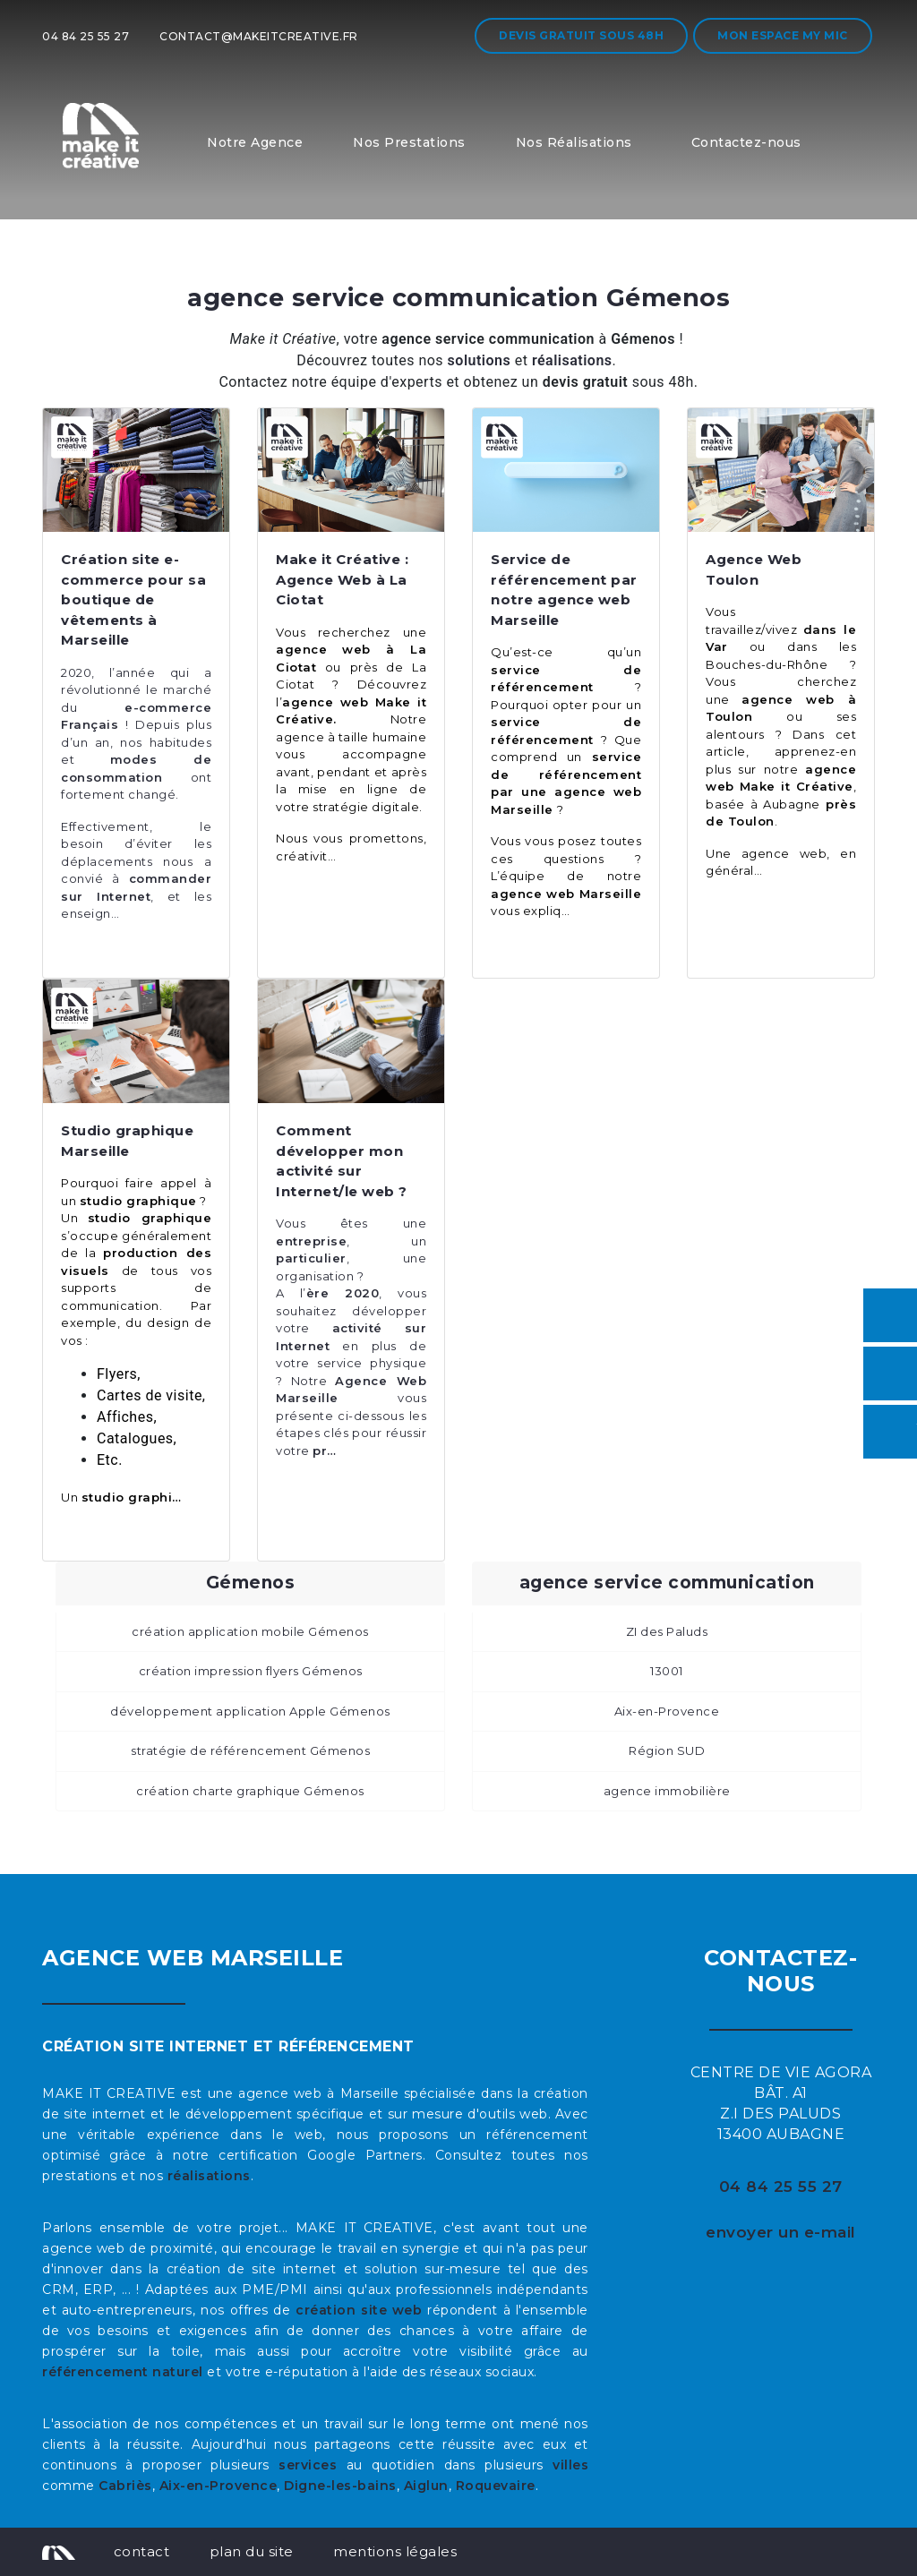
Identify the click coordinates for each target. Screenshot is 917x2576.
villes (570, 2465)
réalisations (209, 2176)
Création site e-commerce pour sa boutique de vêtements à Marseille (133, 599)
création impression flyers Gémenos (251, 1671)
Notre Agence (255, 142)
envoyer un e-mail (781, 2232)
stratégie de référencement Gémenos (250, 1750)
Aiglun (426, 2486)
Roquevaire (496, 2486)
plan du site (252, 2551)
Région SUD (667, 1750)
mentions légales (395, 2551)
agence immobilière (667, 1791)
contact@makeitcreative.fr (258, 36)
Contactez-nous (746, 142)
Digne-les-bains (340, 2486)
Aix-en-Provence (667, 1711)
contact (142, 2551)
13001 (666, 1671)
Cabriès (125, 2486)
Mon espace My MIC (782, 35)
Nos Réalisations (574, 142)
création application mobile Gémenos (250, 1631)
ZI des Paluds (667, 1631)
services (308, 2465)
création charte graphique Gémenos (250, 1791)
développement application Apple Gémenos (250, 1711)
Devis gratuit (581, 35)
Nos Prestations (409, 142)
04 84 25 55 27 (85, 36)
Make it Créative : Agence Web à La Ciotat (342, 579)
